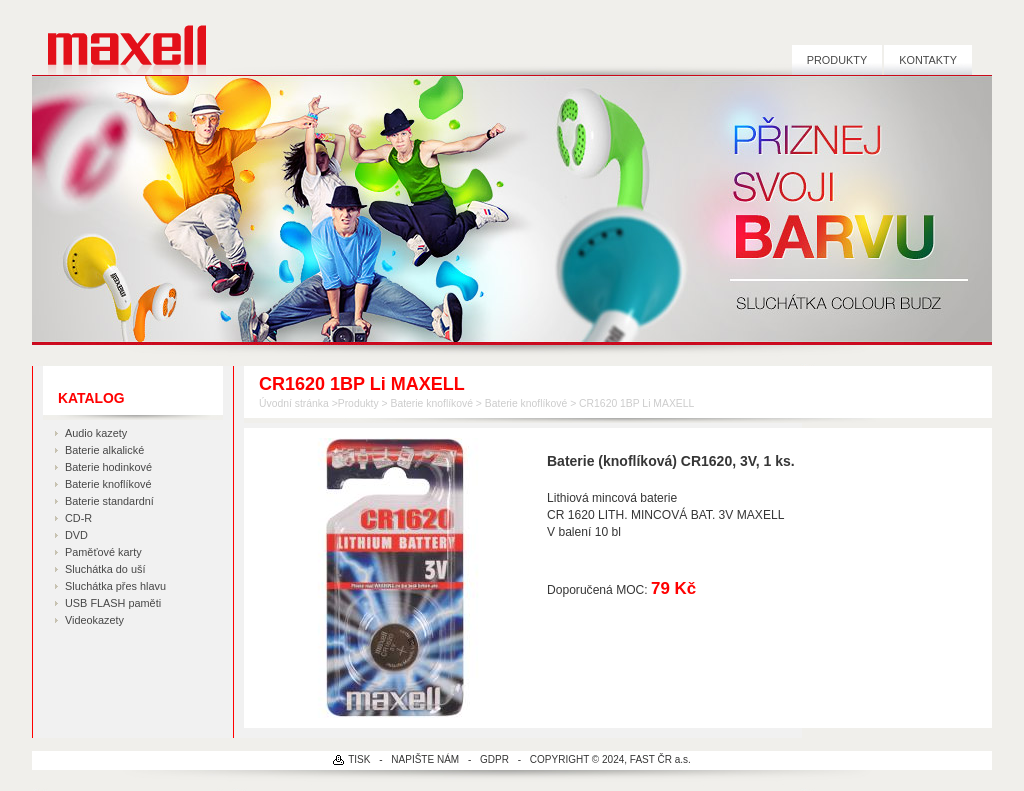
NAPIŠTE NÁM (425, 759)
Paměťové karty (103, 552)
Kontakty (928, 60)
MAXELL (119, 37)
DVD (76, 535)
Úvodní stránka (294, 403)
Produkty (837, 60)
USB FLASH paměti (113, 603)
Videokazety (94, 620)
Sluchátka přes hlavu (115, 586)
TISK (359, 759)
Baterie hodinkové (108, 467)
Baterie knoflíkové (108, 484)
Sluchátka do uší (105, 569)
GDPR (494, 759)
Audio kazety (96, 433)
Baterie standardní (109, 501)
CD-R (78, 518)
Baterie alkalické (104, 450)
